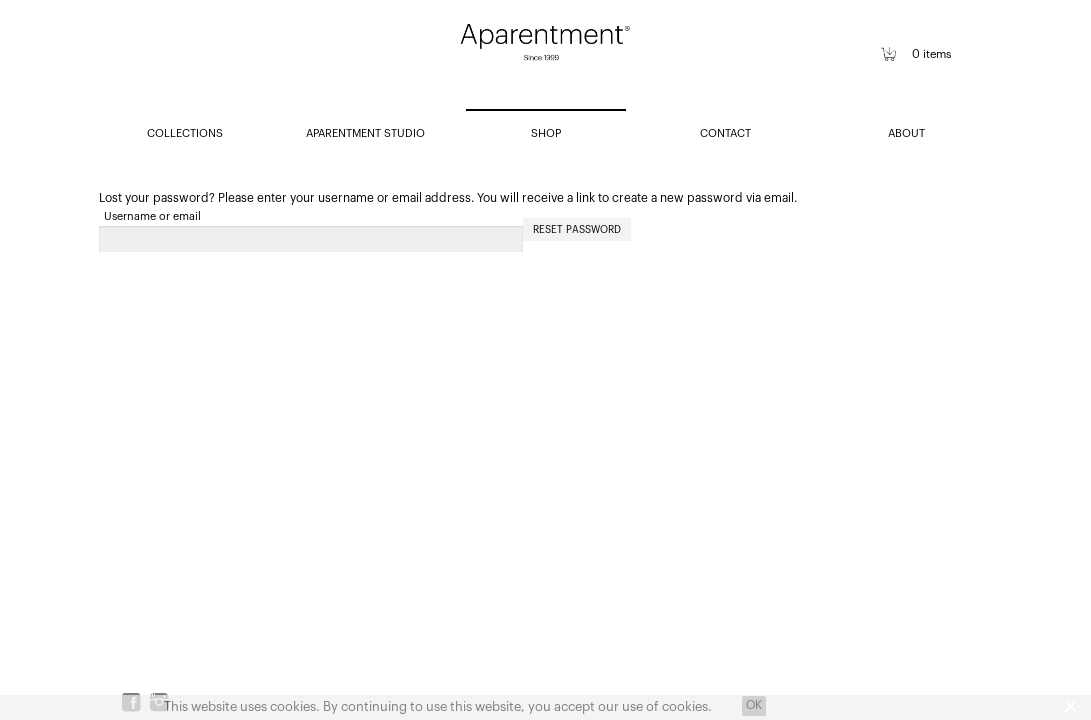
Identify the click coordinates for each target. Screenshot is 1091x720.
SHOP (546, 133)
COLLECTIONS (185, 133)
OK (754, 705)
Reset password (577, 230)
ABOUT (906, 133)
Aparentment (546, 56)
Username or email (152, 216)
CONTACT (725, 133)
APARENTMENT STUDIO (365, 133)
